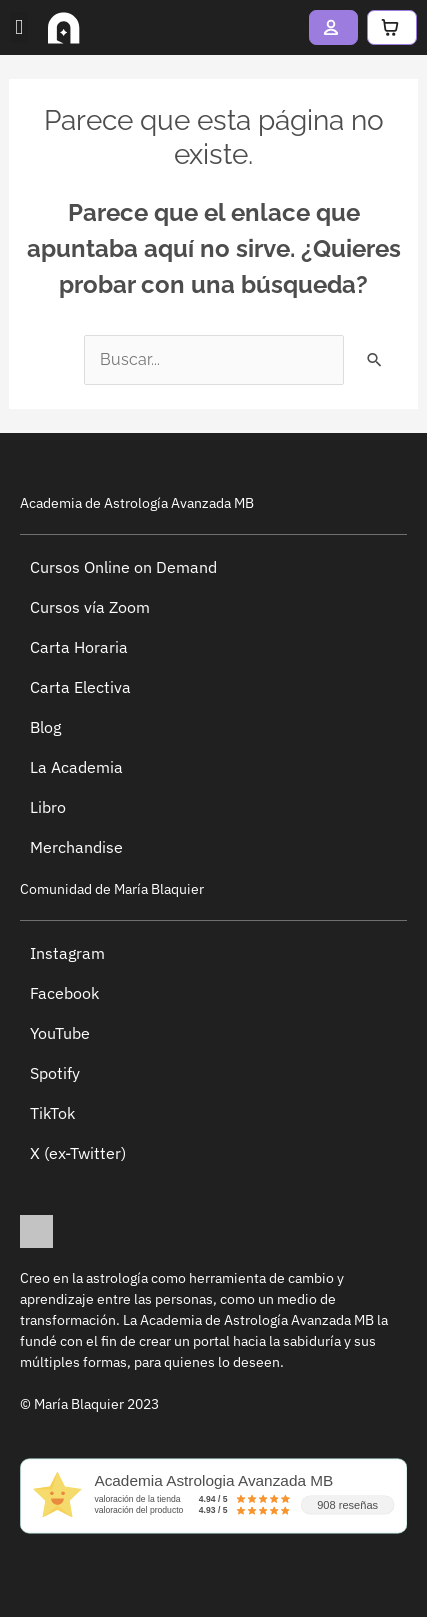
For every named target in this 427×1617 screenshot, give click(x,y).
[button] (19, 28)
